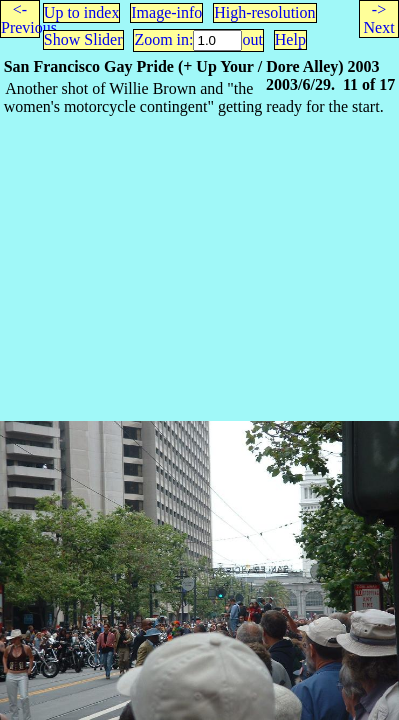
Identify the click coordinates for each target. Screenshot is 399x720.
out (252, 39)
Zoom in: (163, 39)
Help (290, 39)
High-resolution (264, 12)
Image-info (166, 12)
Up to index (82, 12)
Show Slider (83, 39)
